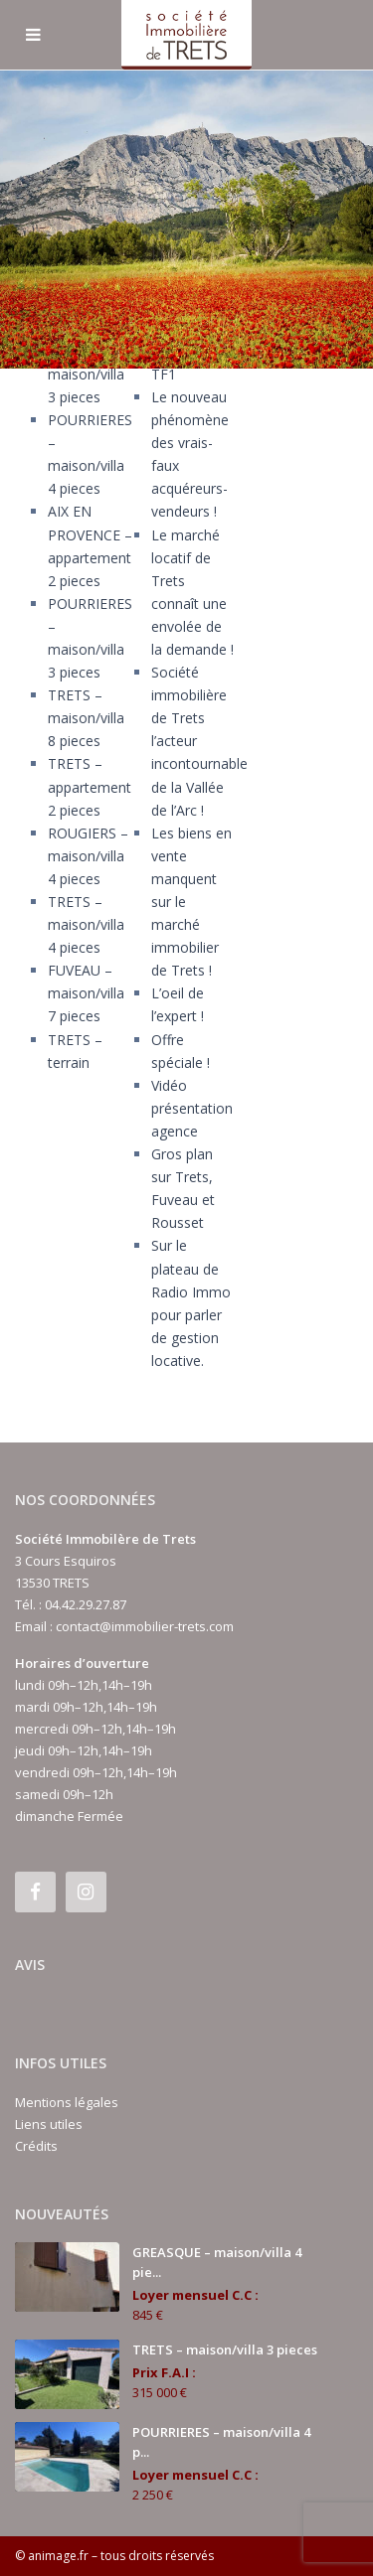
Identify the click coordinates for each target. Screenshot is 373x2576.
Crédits (36, 2146)
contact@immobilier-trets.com (145, 1626)
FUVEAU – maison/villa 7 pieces (86, 993)
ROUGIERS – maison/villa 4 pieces (88, 856)
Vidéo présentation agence (192, 1108)
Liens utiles (49, 2124)
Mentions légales (66, 2102)
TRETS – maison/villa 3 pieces (86, 374)
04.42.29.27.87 (85, 1604)
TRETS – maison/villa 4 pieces (86, 924)
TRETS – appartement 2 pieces (89, 786)
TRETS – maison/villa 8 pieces (86, 717)
